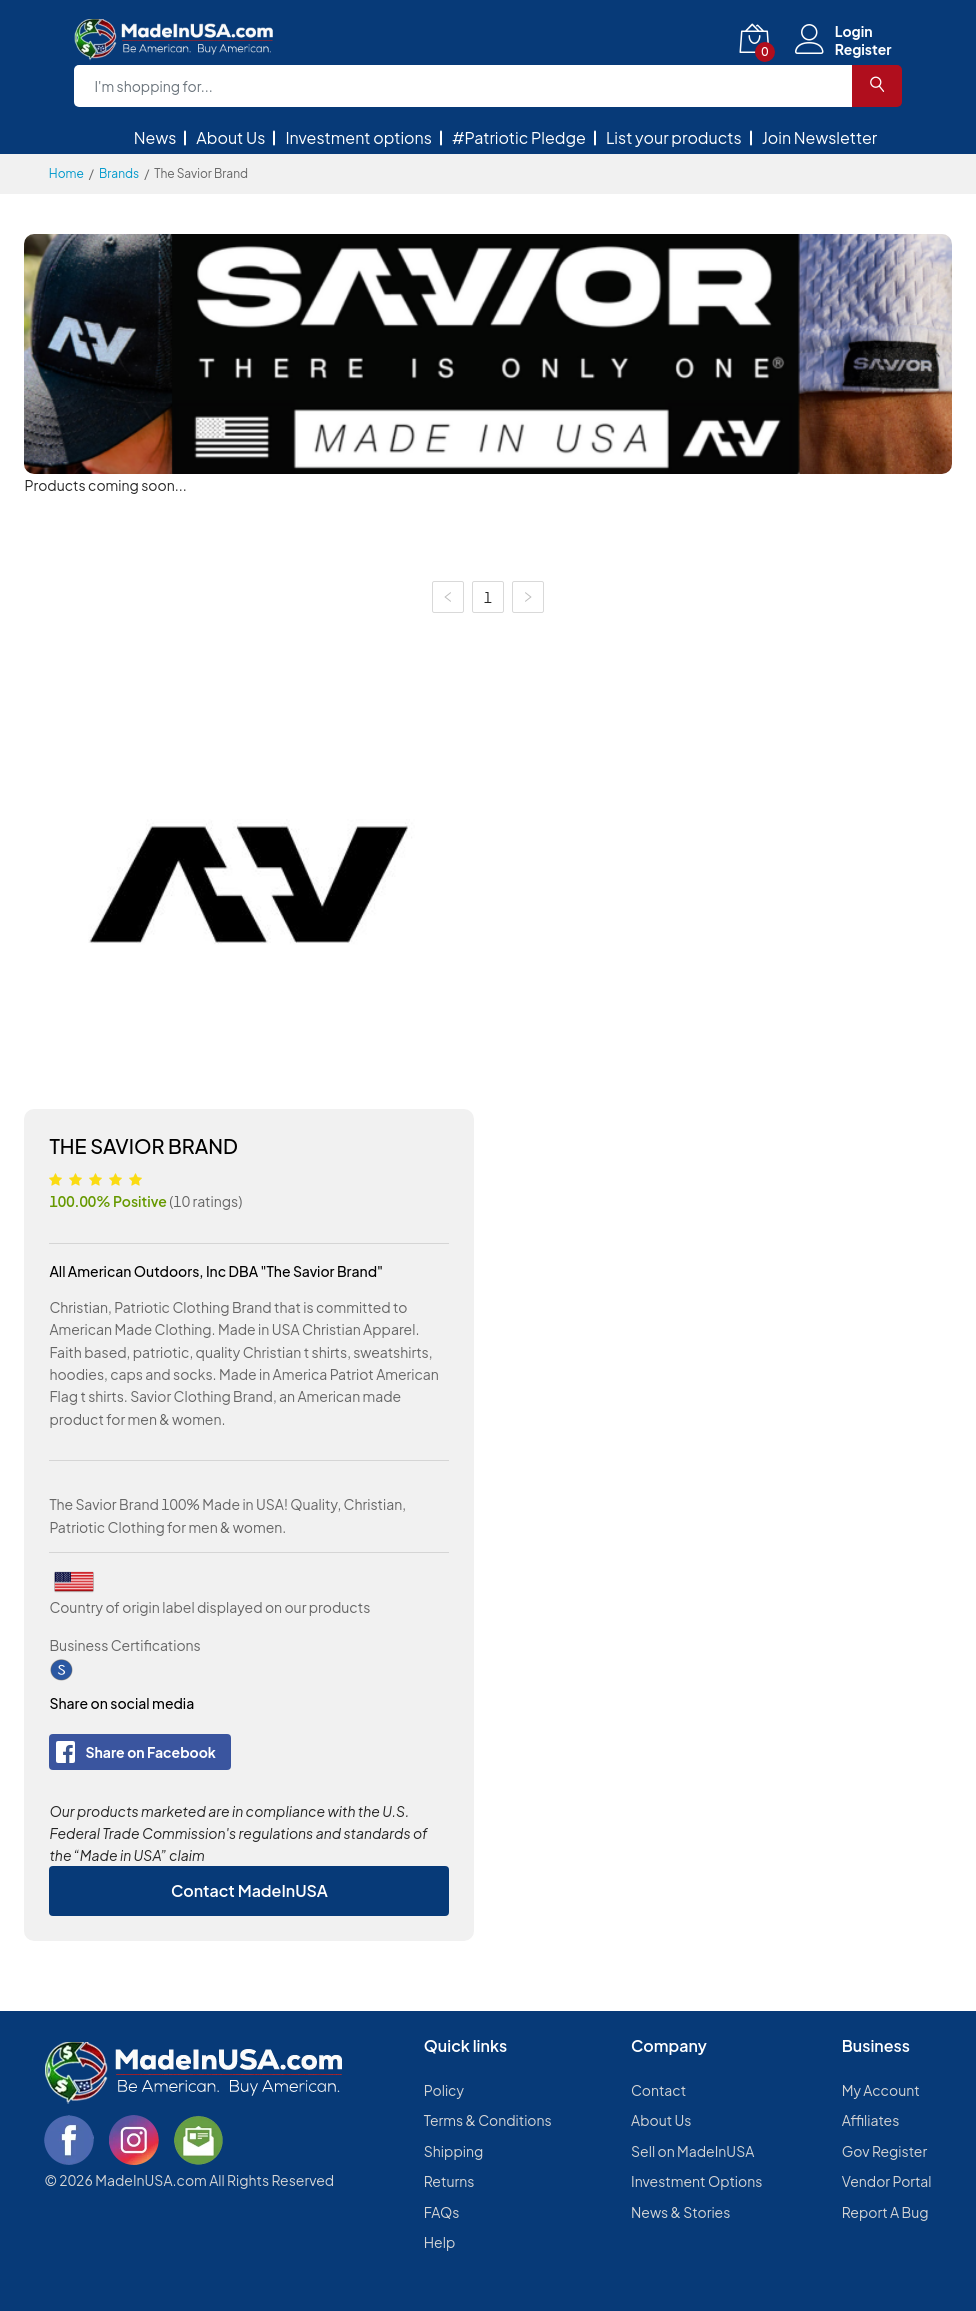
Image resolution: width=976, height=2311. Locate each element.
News (155, 137)
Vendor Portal (887, 2181)
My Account (881, 2090)
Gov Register (884, 2151)
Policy (444, 2090)
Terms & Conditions (488, 2120)
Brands (119, 173)
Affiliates (871, 2120)
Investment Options (696, 2181)
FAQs (442, 2212)
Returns (449, 2181)
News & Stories (680, 2212)
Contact (658, 2090)
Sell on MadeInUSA (692, 2151)
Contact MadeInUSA (249, 1890)
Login (854, 31)
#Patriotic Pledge (519, 137)
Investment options (358, 137)
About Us (230, 137)
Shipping (453, 2151)
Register (863, 49)
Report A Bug (885, 2212)
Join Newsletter (820, 137)
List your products (674, 137)
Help (439, 2242)
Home (66, 173)
